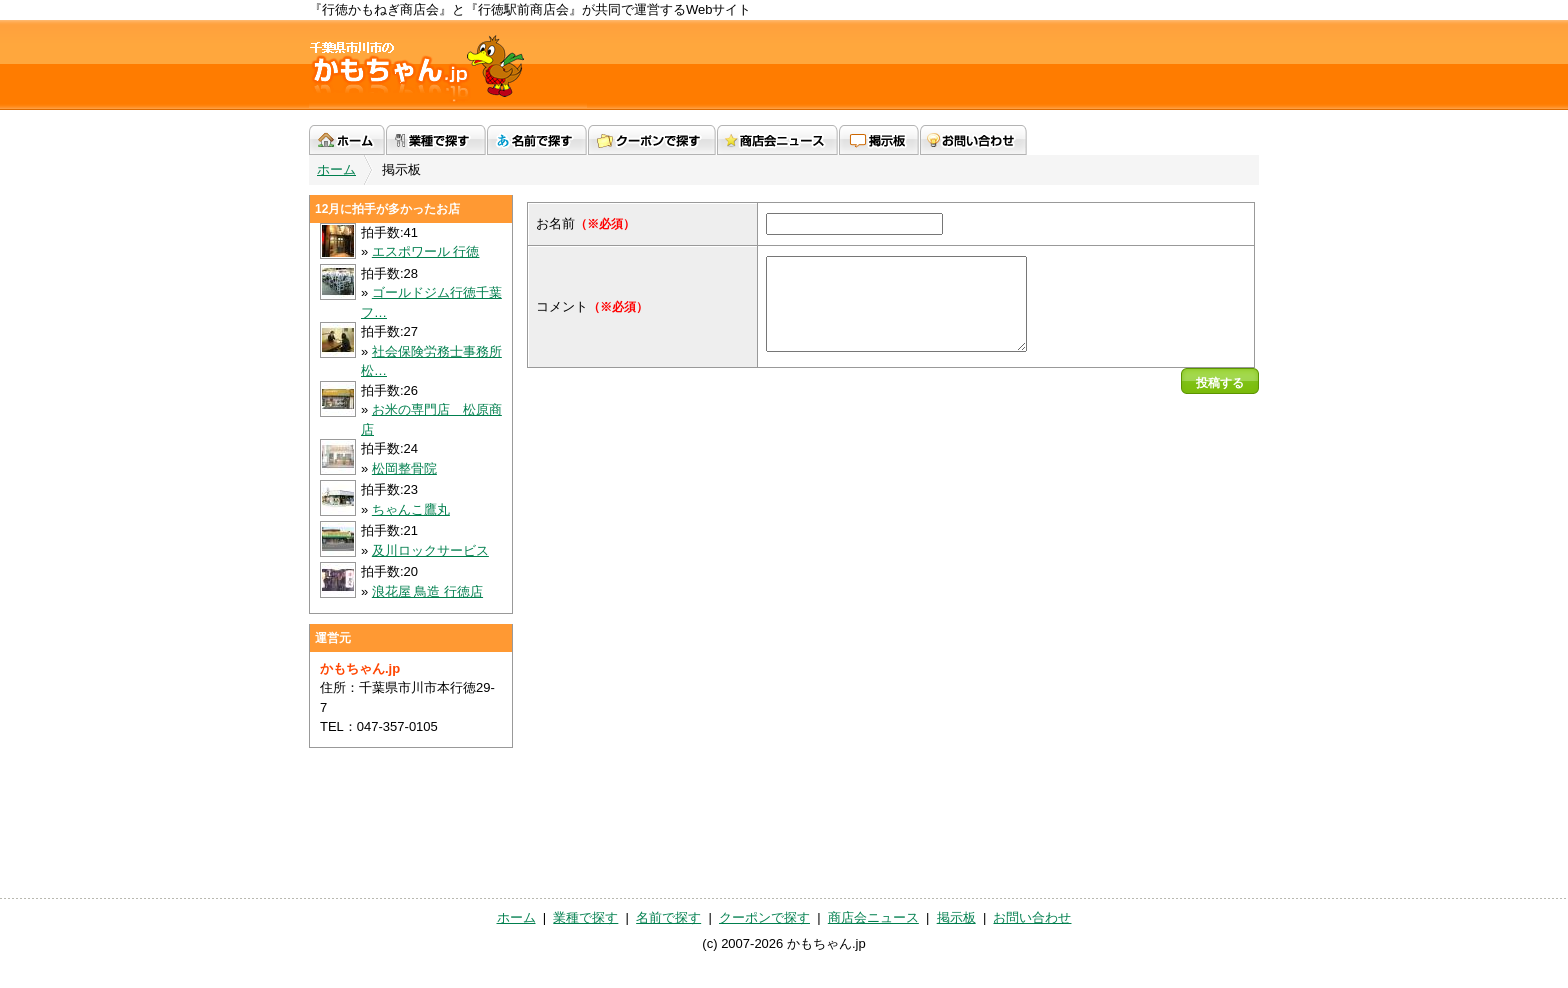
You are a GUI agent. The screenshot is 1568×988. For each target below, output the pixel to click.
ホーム (347, 140)
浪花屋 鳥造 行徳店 (427, 591)
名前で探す (537, 140)
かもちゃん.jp (448, 65)
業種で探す (436, 140)
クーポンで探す (652, 140)
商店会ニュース (777, 140)
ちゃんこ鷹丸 (411, 509)
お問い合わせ (973, 140)
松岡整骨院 (404, 468)
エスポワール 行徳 (426, 251)
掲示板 (879, 140)
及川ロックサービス (430, 550)
